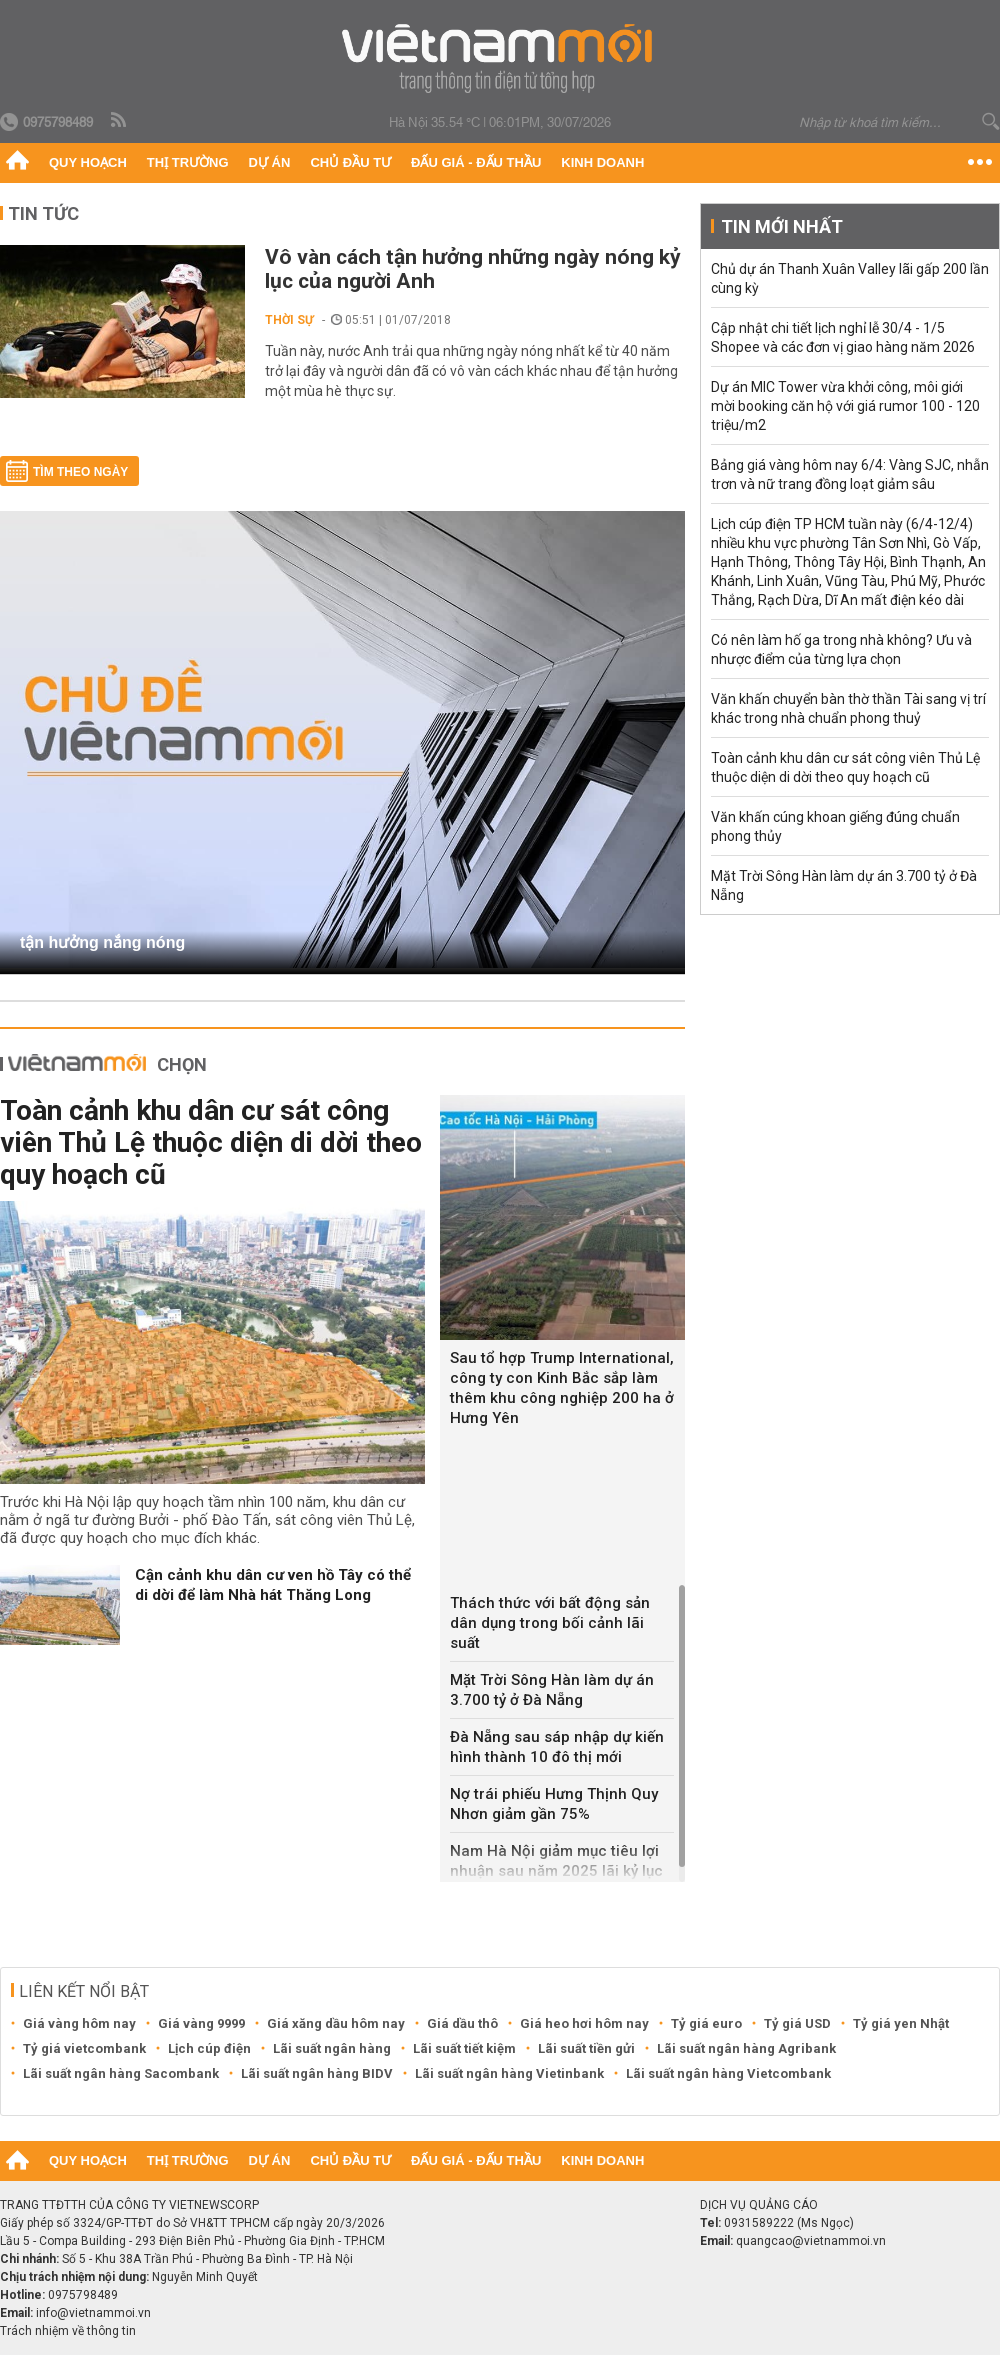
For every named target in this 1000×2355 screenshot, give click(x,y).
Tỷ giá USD (797, 2023)
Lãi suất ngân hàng (332, 2048)
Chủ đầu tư (350, 162)
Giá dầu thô (462, 2023)
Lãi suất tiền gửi (586, 2048)
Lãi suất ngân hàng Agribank (746, 2048)
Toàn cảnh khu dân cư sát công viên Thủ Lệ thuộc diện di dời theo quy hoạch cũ (211, 1142)
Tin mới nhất (782, 226)
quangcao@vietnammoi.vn (811, 2241)
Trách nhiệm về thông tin (68, 2331)
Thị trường (188, 162)
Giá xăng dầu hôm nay (336, 2023)
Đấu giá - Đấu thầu (476, 162)
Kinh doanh (602, 162)
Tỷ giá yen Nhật (901, 2023)
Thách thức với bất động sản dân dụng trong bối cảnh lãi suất (550, 1623)
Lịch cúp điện (209, 2048)
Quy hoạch (88, 162)
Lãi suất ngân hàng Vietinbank (509, 2073)
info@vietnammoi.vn (93, 2313)
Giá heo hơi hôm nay (584, 2023)
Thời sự (289, 320)
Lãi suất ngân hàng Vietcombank (728, 2073)
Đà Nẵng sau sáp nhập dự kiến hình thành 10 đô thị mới (557, 1747)
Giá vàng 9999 (201, 2023)
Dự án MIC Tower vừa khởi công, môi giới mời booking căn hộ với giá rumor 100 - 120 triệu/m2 (845, 406)
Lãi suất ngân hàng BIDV (317, 2073)
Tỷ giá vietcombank (84, 2048)
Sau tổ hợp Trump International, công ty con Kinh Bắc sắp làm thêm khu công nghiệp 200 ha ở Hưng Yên (562, 1388)
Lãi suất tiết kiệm (464, 2048)
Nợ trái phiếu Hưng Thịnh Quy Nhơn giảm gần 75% (554, 1804)
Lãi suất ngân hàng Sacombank (121, 2073)
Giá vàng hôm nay (79, 2023)
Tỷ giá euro (706, 2023)
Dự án (270, 162)
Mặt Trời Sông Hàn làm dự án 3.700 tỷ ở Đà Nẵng (552, 1690)
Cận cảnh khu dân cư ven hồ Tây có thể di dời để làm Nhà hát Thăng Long (273, 1585)
